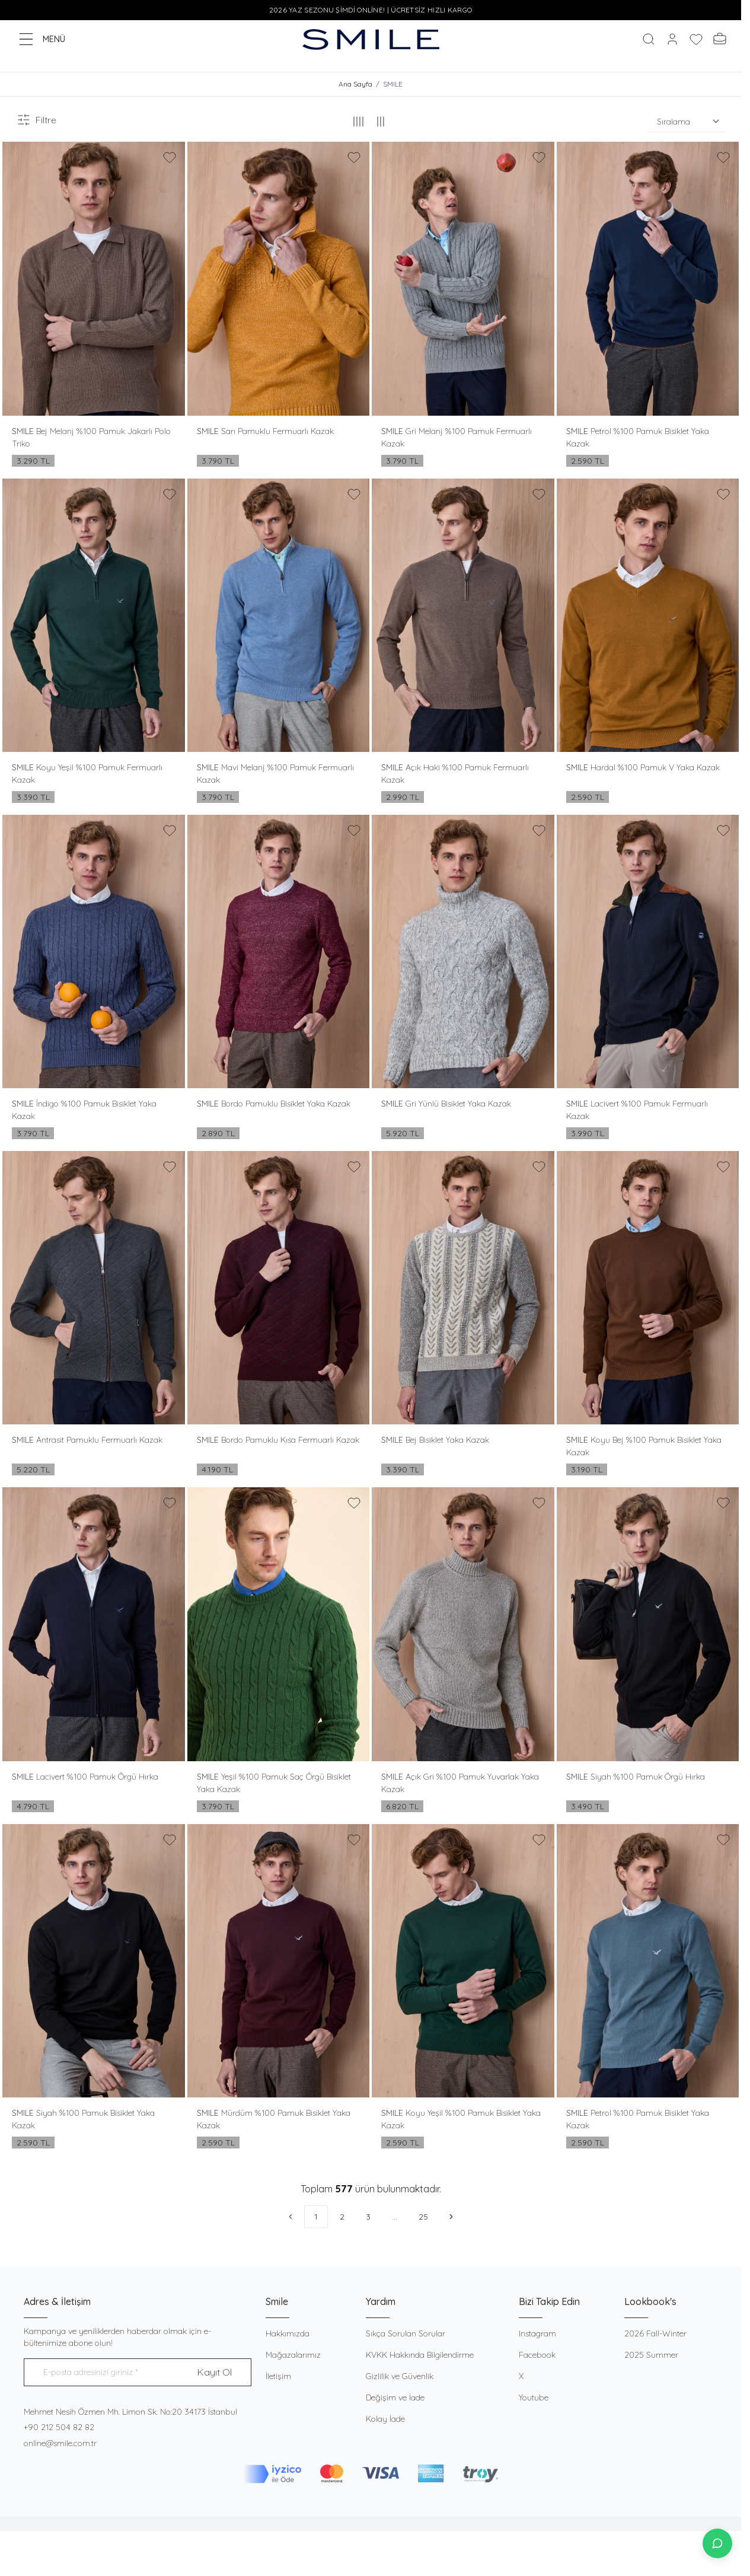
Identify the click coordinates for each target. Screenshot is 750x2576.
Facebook (537, 2355)
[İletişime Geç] (717, 2543)
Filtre (36, 120)
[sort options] (686, 122)
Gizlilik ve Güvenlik (399, 2376)
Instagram (537, 2334)
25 (423, 2217)
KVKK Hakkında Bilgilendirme (420, 2355)
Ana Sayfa (355, 84)
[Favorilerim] (696, 39)
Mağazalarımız (293, 2355)
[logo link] (370, 39)
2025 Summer (651, 2355)
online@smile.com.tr (60, 2443)
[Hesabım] (672, 39)
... (394, 2217)
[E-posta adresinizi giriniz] (137, 2373)
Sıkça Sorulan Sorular (405, 2334)
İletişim (278, 2376)
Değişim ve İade (395, 2398)
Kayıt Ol (214, 2373)
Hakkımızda (287, 2334)
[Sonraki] (451, 2217)
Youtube (533, 2398)
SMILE (24, 431)
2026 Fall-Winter (655, 2334)
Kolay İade (385, 2419)
